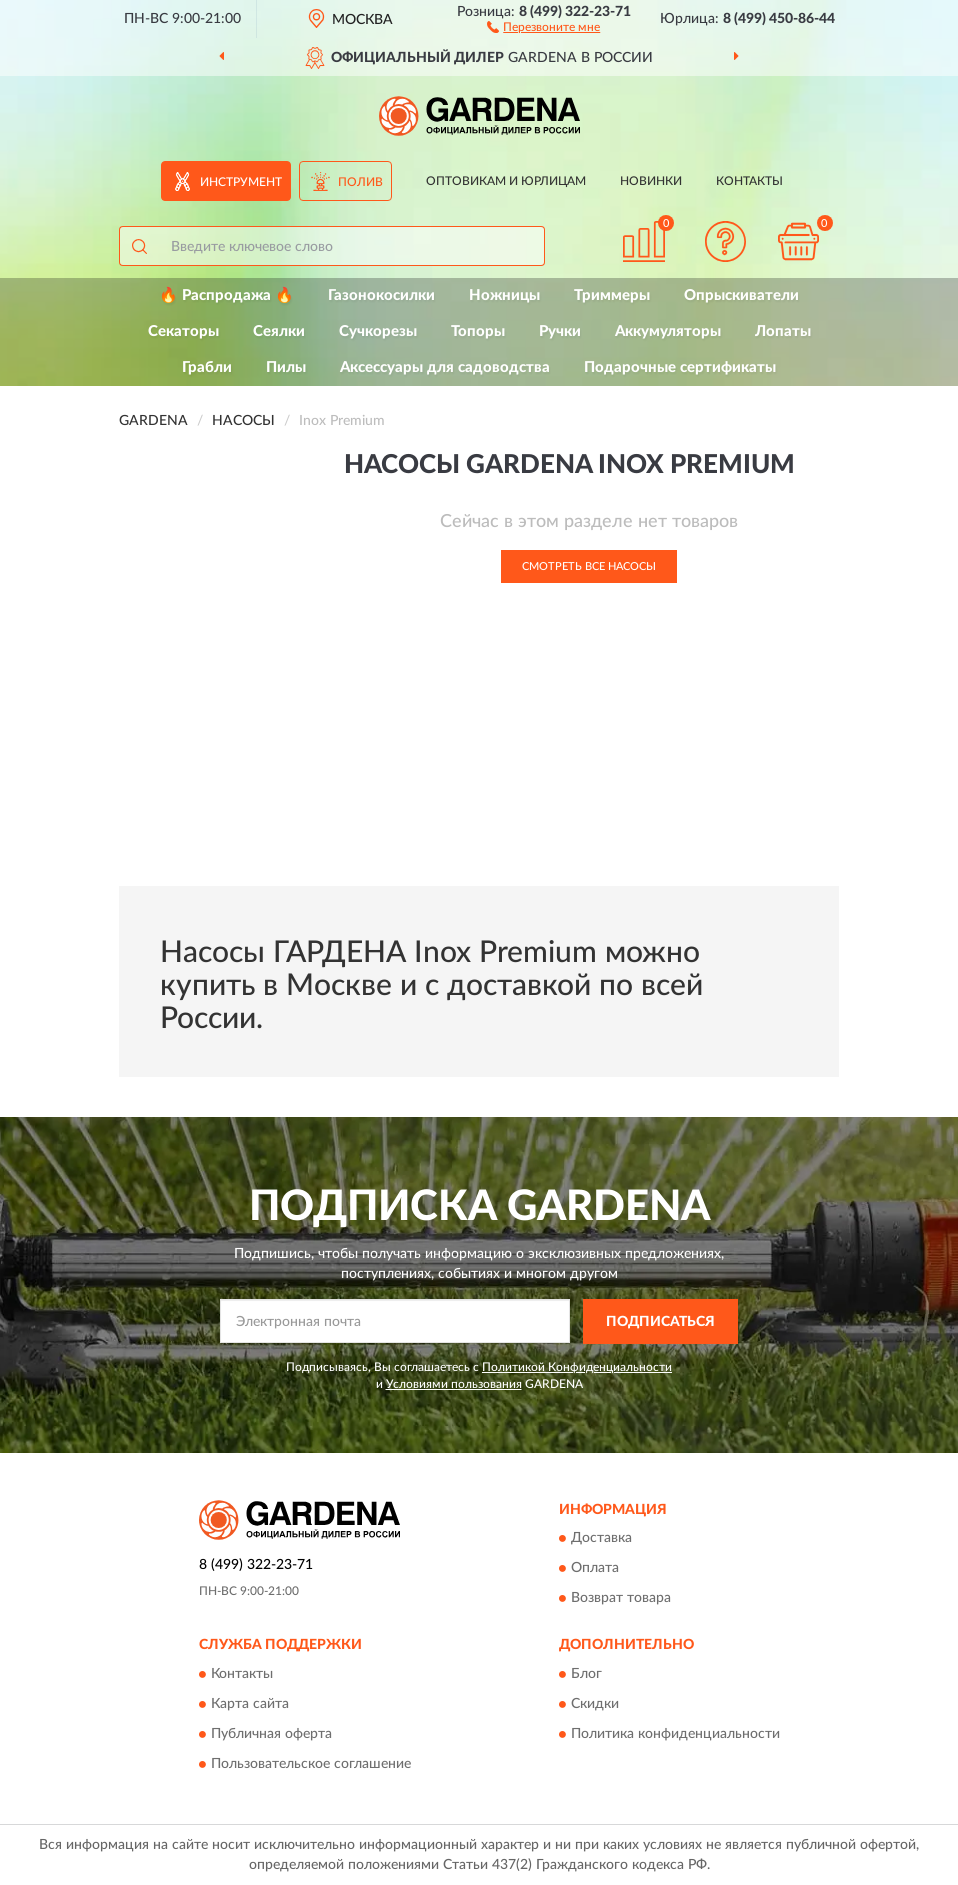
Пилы (286, 367)
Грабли (207, 367)
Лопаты (783, 331)
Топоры (478, 331)
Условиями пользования (454, 1384)
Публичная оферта (271, 1734)
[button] (543, 26)
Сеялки (279, 331)
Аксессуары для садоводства (445, 367)
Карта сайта (250, 1704)
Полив (360, 182)
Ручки (560, 331)
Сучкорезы (378, 331)
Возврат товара (621, 1599)
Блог (586, 1674)
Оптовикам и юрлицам (506, 181)
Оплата (595, 1569)
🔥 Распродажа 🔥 (226, 295)
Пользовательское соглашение (311, 1764)
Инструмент (241, 182)
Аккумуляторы (668, 331)
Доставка (601, 1539)
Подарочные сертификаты (680, 367)
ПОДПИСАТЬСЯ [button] (660, 1322)
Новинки (651, 181)
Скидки (595, 1704)
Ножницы (504, 295)
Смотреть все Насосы (589, 566)
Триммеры (612, 295)
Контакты (749, 181)
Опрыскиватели (741, 295)
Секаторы (183, 331)
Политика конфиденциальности (675, 1734)
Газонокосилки (381, 295)
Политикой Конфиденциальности (577, 1367)
